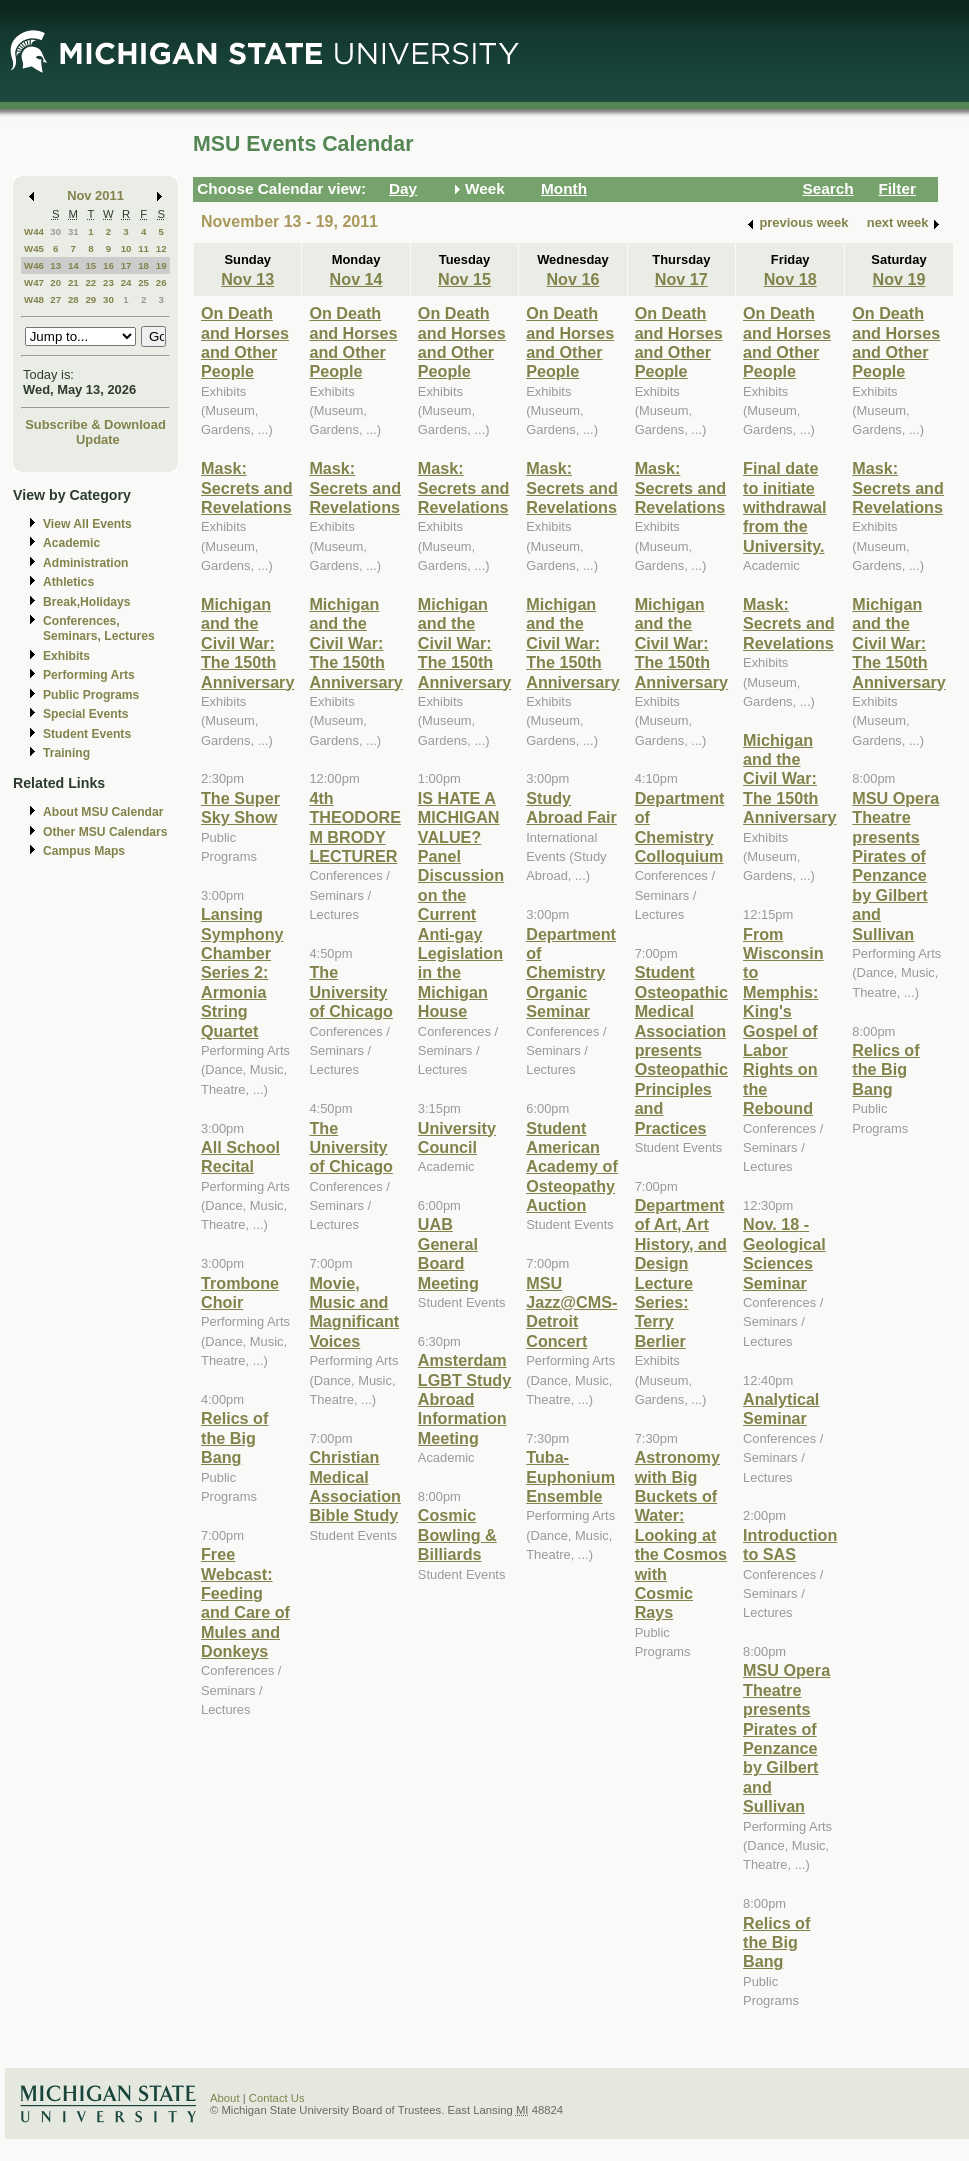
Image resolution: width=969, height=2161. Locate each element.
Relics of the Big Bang (234, 1437)
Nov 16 (572, 279)
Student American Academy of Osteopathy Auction (572, 1167)
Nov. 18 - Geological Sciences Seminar (784, 1253)
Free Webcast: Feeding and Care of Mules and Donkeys (245, 1602)
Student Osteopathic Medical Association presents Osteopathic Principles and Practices (681, 1049)
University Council (457, 1137)
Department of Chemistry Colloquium (680, 827)
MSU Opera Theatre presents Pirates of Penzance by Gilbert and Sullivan (786, 1738)
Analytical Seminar (781, 1408)
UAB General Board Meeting (448, 1253)
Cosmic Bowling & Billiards (457, 1534)
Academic (71, 543)
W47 (34, 282)
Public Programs (91, 695)
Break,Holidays (87, 602)
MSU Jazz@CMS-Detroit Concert (571, 1312)
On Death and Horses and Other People (245, 342)
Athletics (68, 582)
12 (161, 248)
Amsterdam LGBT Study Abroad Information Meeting (464, 1399)
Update (98, 439)
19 (161, 265)
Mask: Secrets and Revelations (247, 487)
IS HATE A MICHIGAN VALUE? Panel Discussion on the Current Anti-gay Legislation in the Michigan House (461, 904)
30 (55, 231)
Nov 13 (247, 279)
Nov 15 (464, 279)
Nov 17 (681, 279)
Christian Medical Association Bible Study (355, 1486)
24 (126, 282)
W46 (34, 265)
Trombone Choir (240, 1292)
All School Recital (240, 1156)
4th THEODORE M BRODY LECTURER (355, 827)
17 (126, 265)
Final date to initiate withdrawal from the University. (785, 507)
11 (143, 248)
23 (108, 282)
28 (73, 299)
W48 (34, 299)
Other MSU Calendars (105, 832)
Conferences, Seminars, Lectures (99, 628)
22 (90, 282)
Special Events (85, 714)
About (225, 2098)
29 (90, 299)
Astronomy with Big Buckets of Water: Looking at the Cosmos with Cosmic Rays (681, 1534)
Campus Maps (84, 851)
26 (161, 282)
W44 (34, 231)
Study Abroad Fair (571, 807)
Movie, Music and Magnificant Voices (354, 1312)
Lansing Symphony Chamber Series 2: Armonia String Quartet (242, 972)
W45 (34, 248)
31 (73, 231)
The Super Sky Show (240, 807)
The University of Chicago (350, 991)
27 (55, 299)
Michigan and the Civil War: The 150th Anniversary (247, 643)
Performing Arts (89, 675)
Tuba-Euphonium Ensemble (570, 1476)
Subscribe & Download (95, 424)
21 (73, 282)
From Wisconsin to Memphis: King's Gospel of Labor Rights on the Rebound (783, 1021)
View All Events (87, 524)
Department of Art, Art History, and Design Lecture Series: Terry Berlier (681, 1273)
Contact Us (277, 2098)
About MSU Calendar (103, 812)
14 (73, 265)
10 (126, 248)
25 (143, 282)
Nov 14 (356, 279)
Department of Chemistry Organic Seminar (571, 973)
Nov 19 (898, 279)
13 (55, 265)
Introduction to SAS (790, 1544)
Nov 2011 (95, 195)
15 (90, 265)
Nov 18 (790, 279)
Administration (85, 563)
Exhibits (66, 656)
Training (66, 753)
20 (55, 282)
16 (108, 265)
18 (143, 265)
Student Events (87, 734)
